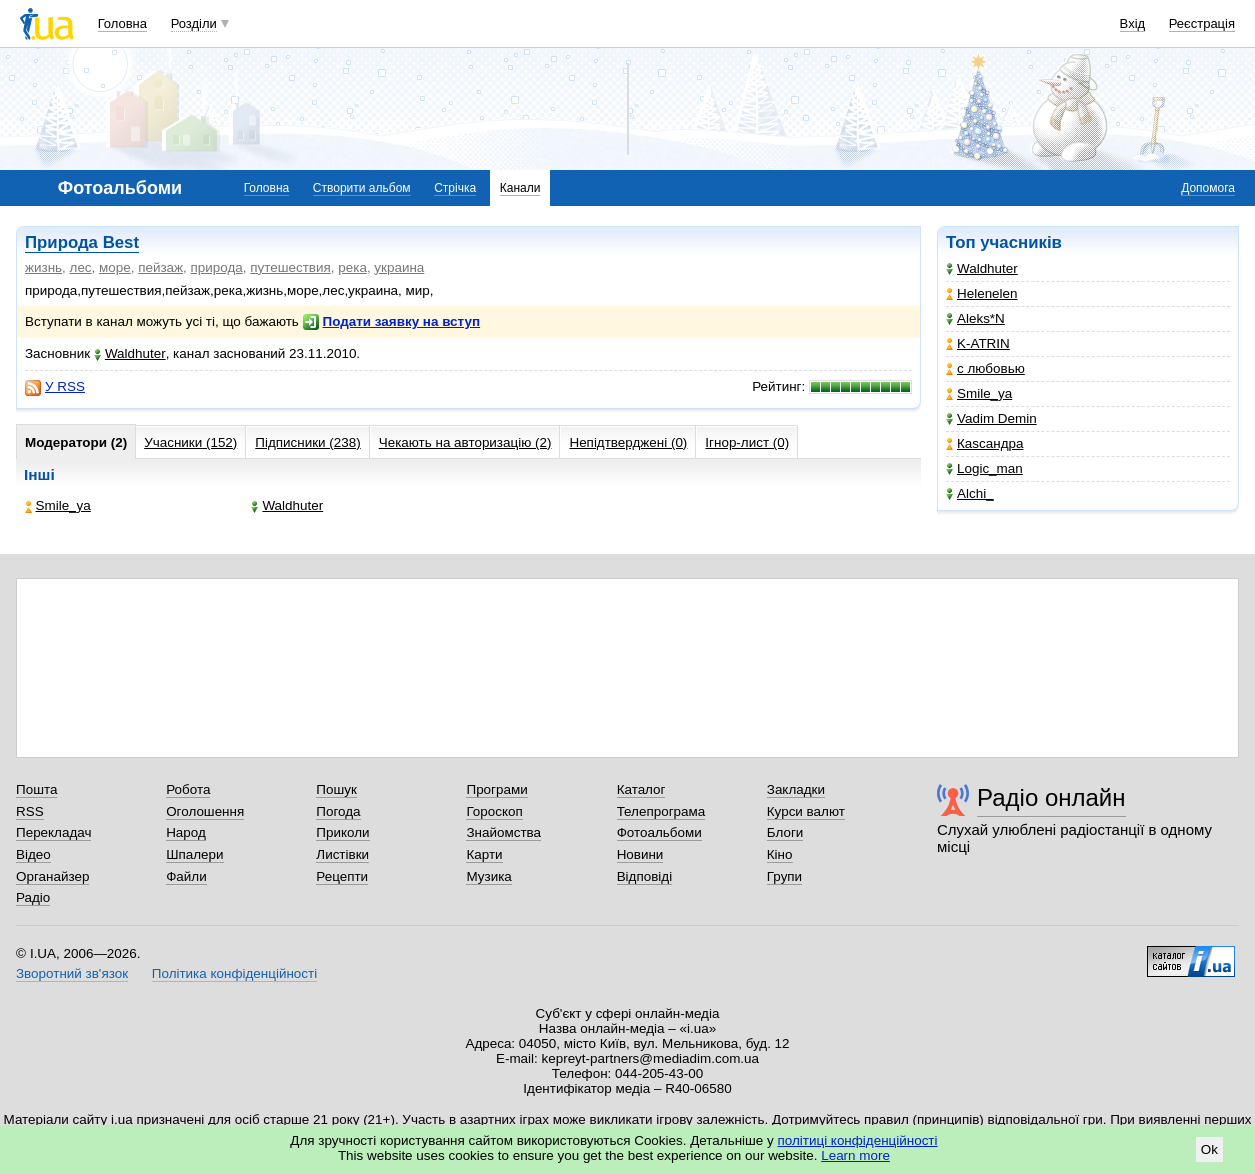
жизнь (43, 267)
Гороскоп (494, 811)
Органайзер (52, 876)
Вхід (1133, 23)
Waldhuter (982, 268)
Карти (484, 854)
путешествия (290, 267)
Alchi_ (970, 493)
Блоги (785, 832)
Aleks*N (975, 318)
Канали (520, 188)
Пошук (336, 789)
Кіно (780, 854)
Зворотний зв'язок (72, 973)
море (115, 267)
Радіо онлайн (1051, 797)
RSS (30, 811)
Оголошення (205, 811)
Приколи (342, 832)
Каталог (641, 789)
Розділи (194, 23)
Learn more (855, 1155)
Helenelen (982, 293)
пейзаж (160, 267)
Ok (1209, 1149)
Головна (122, 23)
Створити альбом (362, 188)
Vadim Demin (991, 418)
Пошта (36, 789)
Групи (784, 876)
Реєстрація (1202, 23)
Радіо (33, 897)
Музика (488, 876)
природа (217, 267)
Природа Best (82, 242)
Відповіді (645, 876)
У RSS (55, 387)
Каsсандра (984, 443)
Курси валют (806, 811)
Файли (186, 876)
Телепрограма (661, 811)
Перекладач (53, 832)
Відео (33, 854)
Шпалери (194, 854)
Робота (188, 789)
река (352, 267)
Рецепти (342, 876)
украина (399, 267)
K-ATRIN (978, 343)
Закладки (796, 789)
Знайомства (503, 832)
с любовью (985, 368)
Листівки (342, 854)
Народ (186, 832)
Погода (338, 811)
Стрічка (455, 188)
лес (81, 267)
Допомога (1208, 188)
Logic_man (984, 468)
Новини (640, 854)
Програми (496, 789)
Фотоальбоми (659, 832)
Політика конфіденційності (234, 973)
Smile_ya (979, 393)
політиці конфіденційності (858, 1140)
